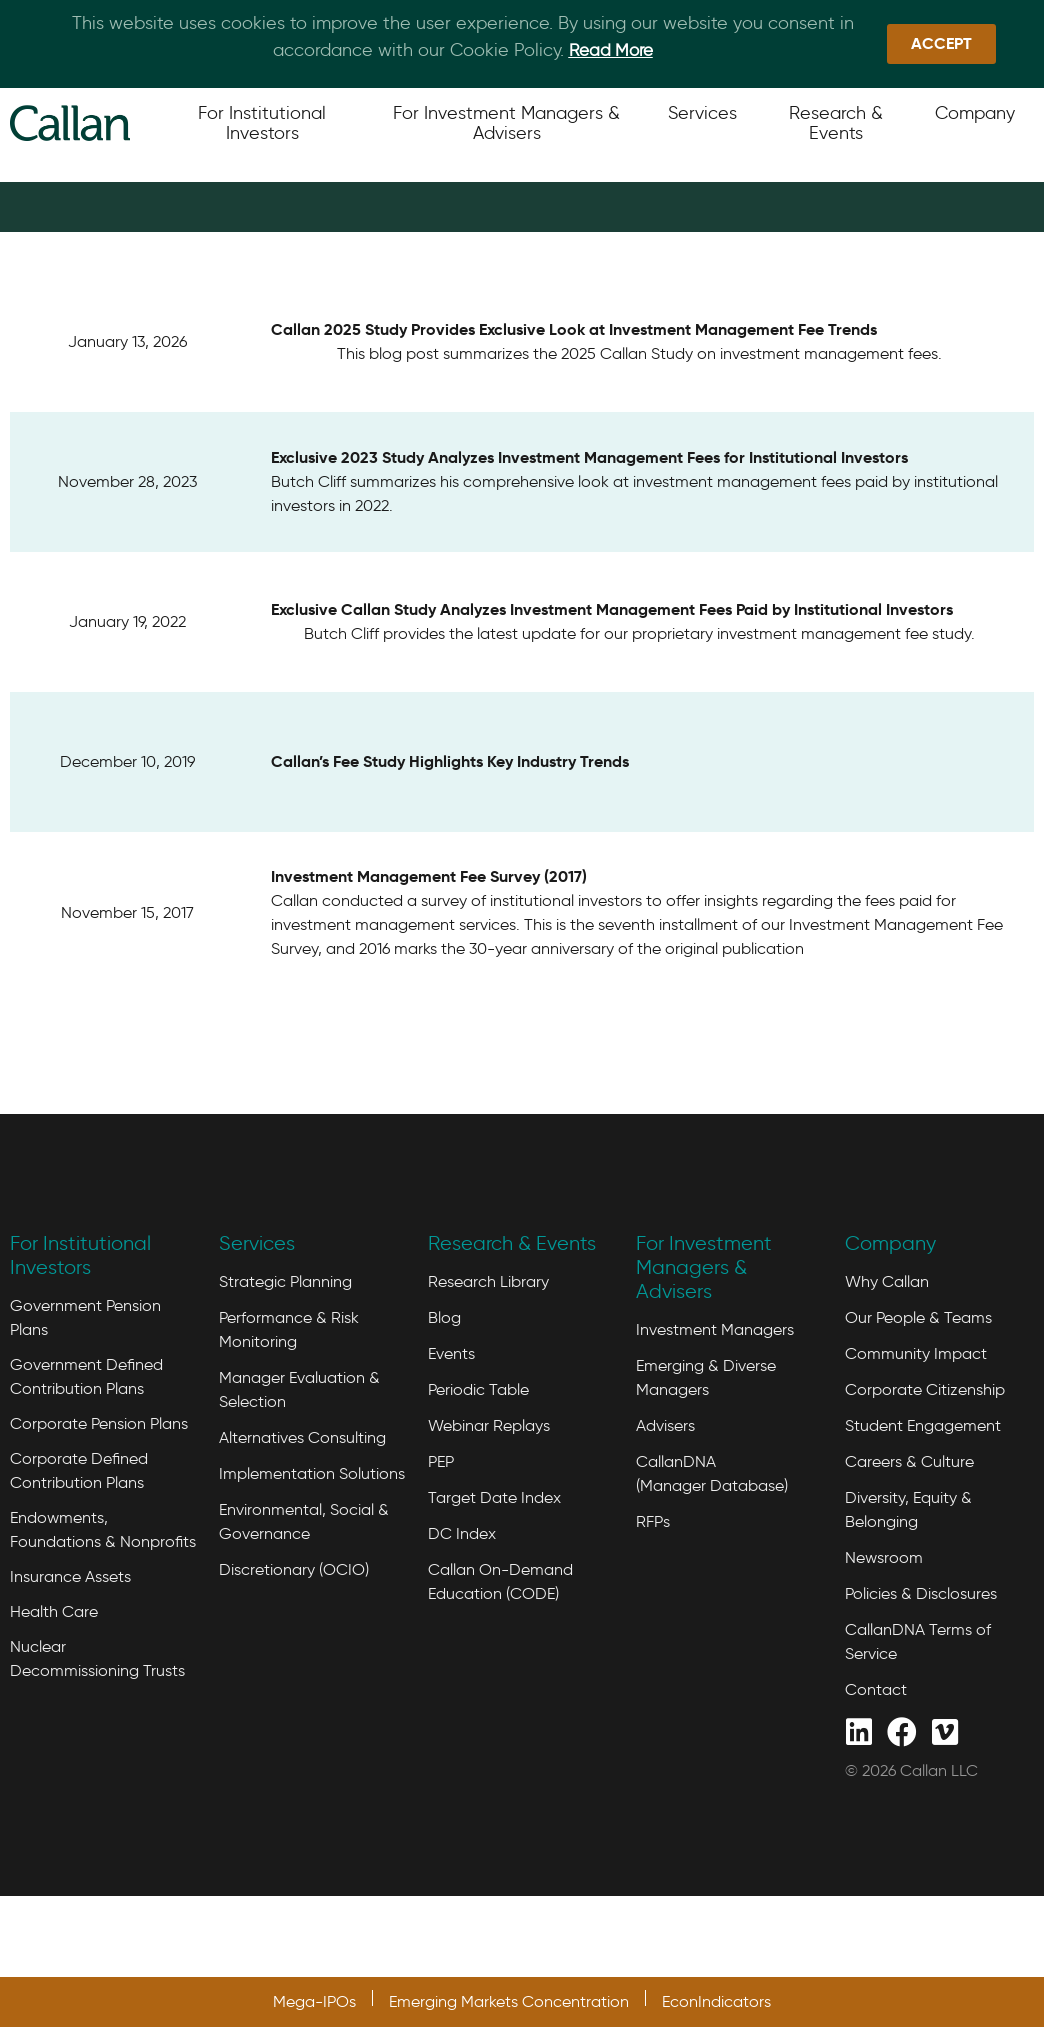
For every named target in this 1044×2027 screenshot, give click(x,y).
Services (257, 1332)
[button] (941, 44)
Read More (611, 50)
